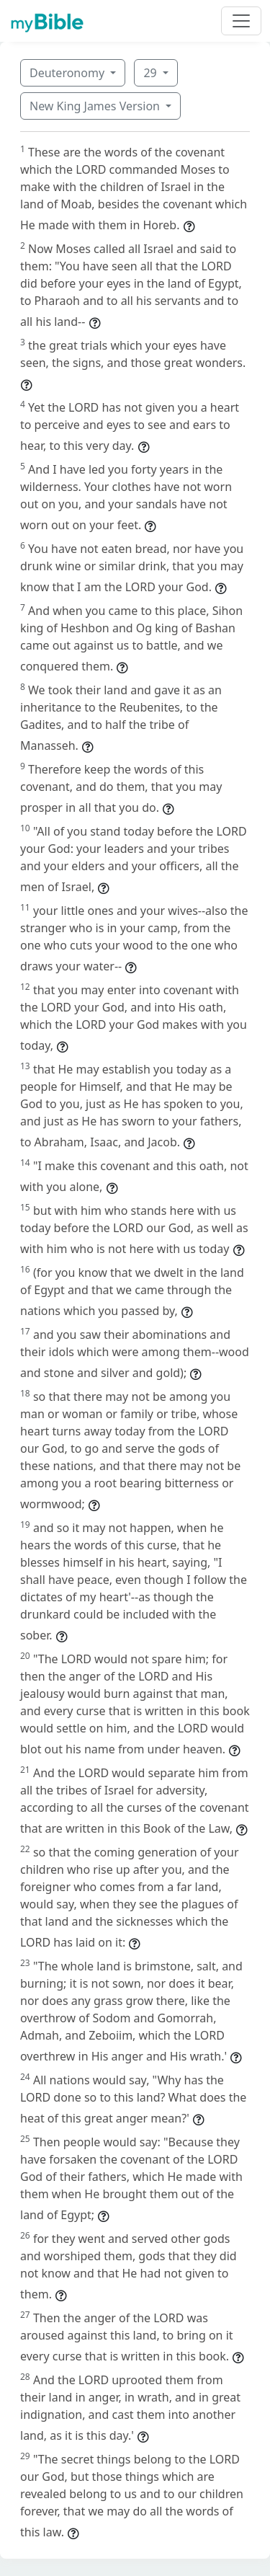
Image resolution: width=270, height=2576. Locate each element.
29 (151, 73)
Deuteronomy (68, 73)
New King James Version (96, 106)
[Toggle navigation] (241, 20)
